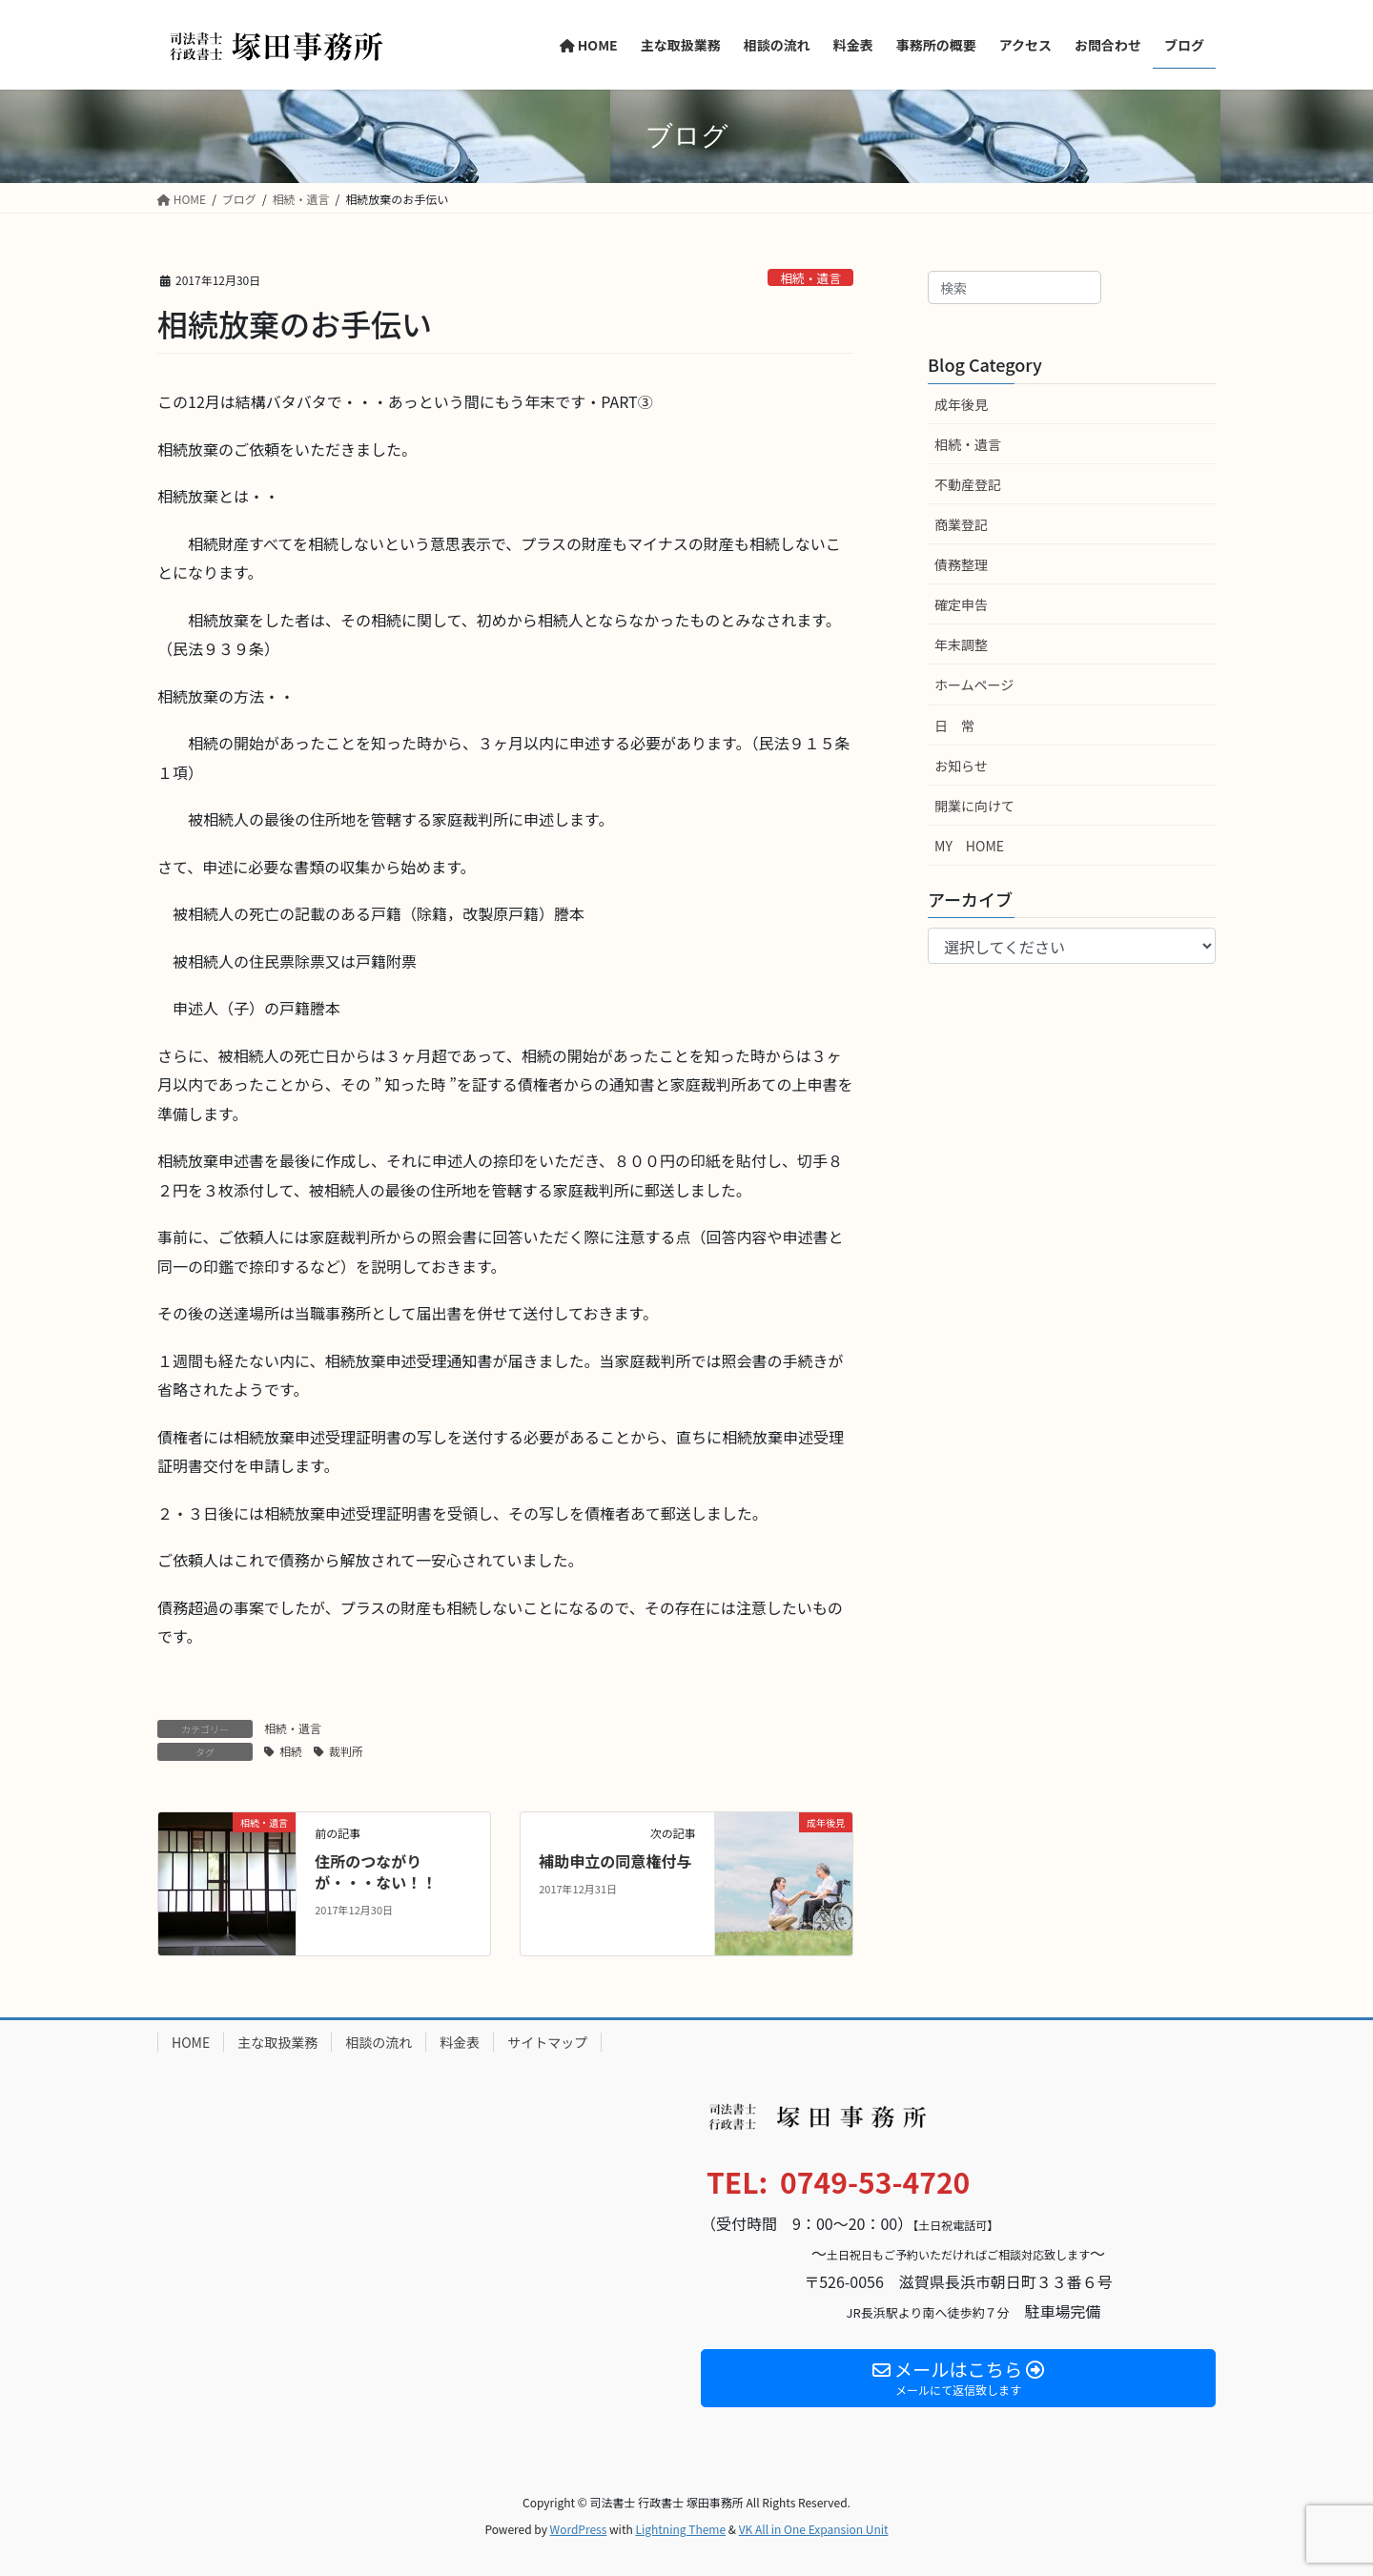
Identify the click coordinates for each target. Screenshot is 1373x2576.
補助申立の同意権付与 (615, 1861)
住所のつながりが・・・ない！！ (376, 1871)
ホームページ (974, 684)
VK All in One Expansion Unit (814, 2529)
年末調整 (961, 644)
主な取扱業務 (277, 2042)
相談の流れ (378, 2042)
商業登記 (961, 524)
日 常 (954, 725)
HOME (191, 2042)
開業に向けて (974, 805)
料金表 (460, 2042)
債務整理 (961, 564)
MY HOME (969, 845)
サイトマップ (547, 2042)
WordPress (578, 2529)
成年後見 (961, 404)
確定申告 (961, 604)
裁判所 (346, 1751)
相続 (290, 1751)
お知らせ (961, 765)
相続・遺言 (810, 278)
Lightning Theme (680, 2529)
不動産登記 (967, 484)
